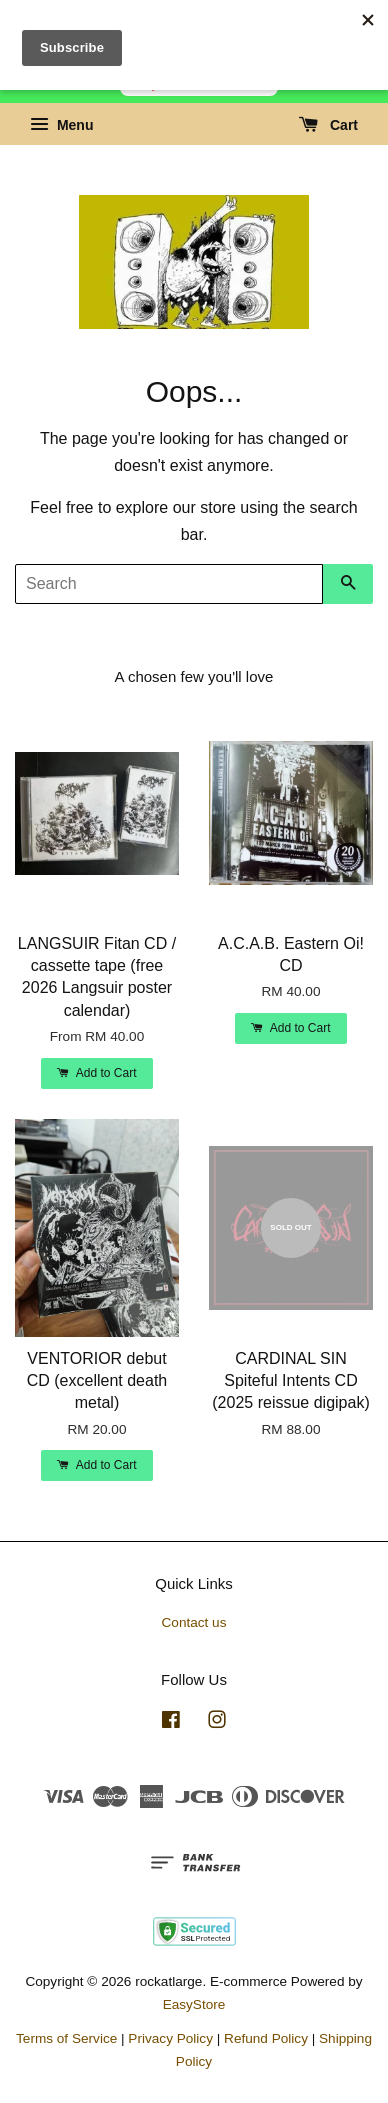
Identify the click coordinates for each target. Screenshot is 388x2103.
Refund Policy (266, 2038)
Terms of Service (66, 2038)
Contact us (194, 1622)
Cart (328, 125)
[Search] (169, 584)
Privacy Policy (170, 2038)
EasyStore (194, 2004)
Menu (61, 125)
